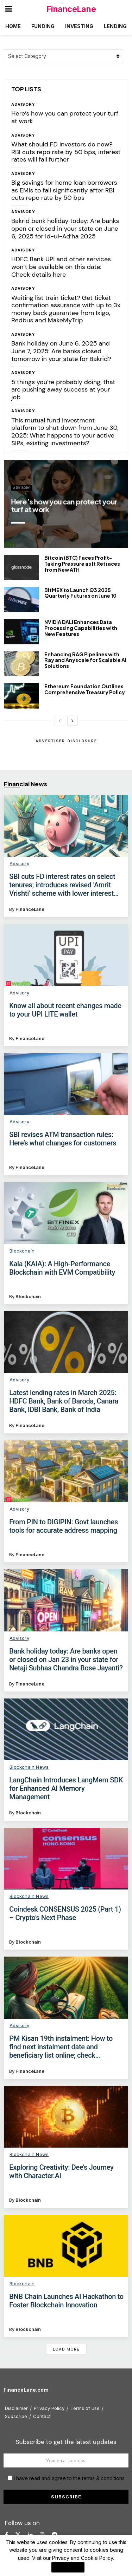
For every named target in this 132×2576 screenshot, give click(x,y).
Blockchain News (29, 1767)
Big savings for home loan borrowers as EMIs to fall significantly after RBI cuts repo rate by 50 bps (64, 190)
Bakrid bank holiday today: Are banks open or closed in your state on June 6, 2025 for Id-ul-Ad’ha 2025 (65, 228)
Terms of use (85, 2408)
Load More (66, 2349)
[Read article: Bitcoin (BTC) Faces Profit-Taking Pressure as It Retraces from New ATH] (21, 567)
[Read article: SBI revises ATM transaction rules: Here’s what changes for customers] (66, 1084)
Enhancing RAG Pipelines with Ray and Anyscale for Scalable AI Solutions (85, 660)
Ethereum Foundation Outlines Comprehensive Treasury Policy (84, 689)
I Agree (67, 2567)
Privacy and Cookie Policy (82, 2558)
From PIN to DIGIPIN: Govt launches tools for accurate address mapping (63, 1526)
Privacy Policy (49, 2408)
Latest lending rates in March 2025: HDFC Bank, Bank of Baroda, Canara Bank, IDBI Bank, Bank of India (63, 1401)
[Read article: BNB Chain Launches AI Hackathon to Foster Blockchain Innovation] (66, 2246)
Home (13, 26)
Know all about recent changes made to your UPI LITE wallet (65, 1009)
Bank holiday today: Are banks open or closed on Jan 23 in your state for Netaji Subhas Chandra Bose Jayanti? (65, 1659)
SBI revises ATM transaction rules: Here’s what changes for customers (62, 1138)
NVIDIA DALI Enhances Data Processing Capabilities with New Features (80, 628)
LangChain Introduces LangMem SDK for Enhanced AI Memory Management (66, 1788)
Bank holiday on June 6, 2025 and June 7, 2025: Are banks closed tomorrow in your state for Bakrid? (61, 351)
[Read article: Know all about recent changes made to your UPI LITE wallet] (66, 955)
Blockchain (22, 1251)
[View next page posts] (72, 720)
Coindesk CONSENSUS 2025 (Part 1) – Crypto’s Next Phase (65, 1913)
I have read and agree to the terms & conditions (69, 2478)
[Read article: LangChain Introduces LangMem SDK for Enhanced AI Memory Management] (66, 1729)
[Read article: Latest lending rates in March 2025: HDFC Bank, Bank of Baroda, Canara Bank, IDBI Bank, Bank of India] (66, 1342)
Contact (42, 2416)
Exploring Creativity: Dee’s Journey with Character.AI (61, 2171)
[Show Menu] (8, 9)
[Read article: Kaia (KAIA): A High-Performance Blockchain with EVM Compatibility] (66, 1213)
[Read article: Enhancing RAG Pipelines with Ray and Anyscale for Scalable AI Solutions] (21, 664)
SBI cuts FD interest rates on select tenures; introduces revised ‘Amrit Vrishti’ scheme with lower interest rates (62, 885)
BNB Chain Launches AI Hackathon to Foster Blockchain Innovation (66, 2300)
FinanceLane (71, 9)
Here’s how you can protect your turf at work (64, 117)
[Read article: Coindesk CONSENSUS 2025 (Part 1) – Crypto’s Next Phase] (66, 1859)
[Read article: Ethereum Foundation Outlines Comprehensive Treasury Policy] (21, 696)
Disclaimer (16, 2408)
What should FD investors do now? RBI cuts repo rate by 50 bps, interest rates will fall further (65, 152)
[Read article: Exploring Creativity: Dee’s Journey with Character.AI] (66, 2117)
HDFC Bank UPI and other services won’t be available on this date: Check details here (61, 266)
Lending (115, 26)
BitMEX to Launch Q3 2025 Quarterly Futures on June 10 (80, 593)
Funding (43, 26)
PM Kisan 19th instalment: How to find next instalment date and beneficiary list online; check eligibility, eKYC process (61, 2046)
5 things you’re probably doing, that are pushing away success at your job (63, 389)
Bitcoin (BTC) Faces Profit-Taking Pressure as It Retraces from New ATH (82, 563)
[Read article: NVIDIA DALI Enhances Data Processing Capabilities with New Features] (21, 631)
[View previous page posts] (60, 720)
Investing (79, 26)
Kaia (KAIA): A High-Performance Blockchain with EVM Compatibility (62, 1268)
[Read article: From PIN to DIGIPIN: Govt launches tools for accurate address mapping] (66, 1471)
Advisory (23, 104)
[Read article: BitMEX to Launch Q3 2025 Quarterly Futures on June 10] (21, 599)
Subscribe (16, 2416)
